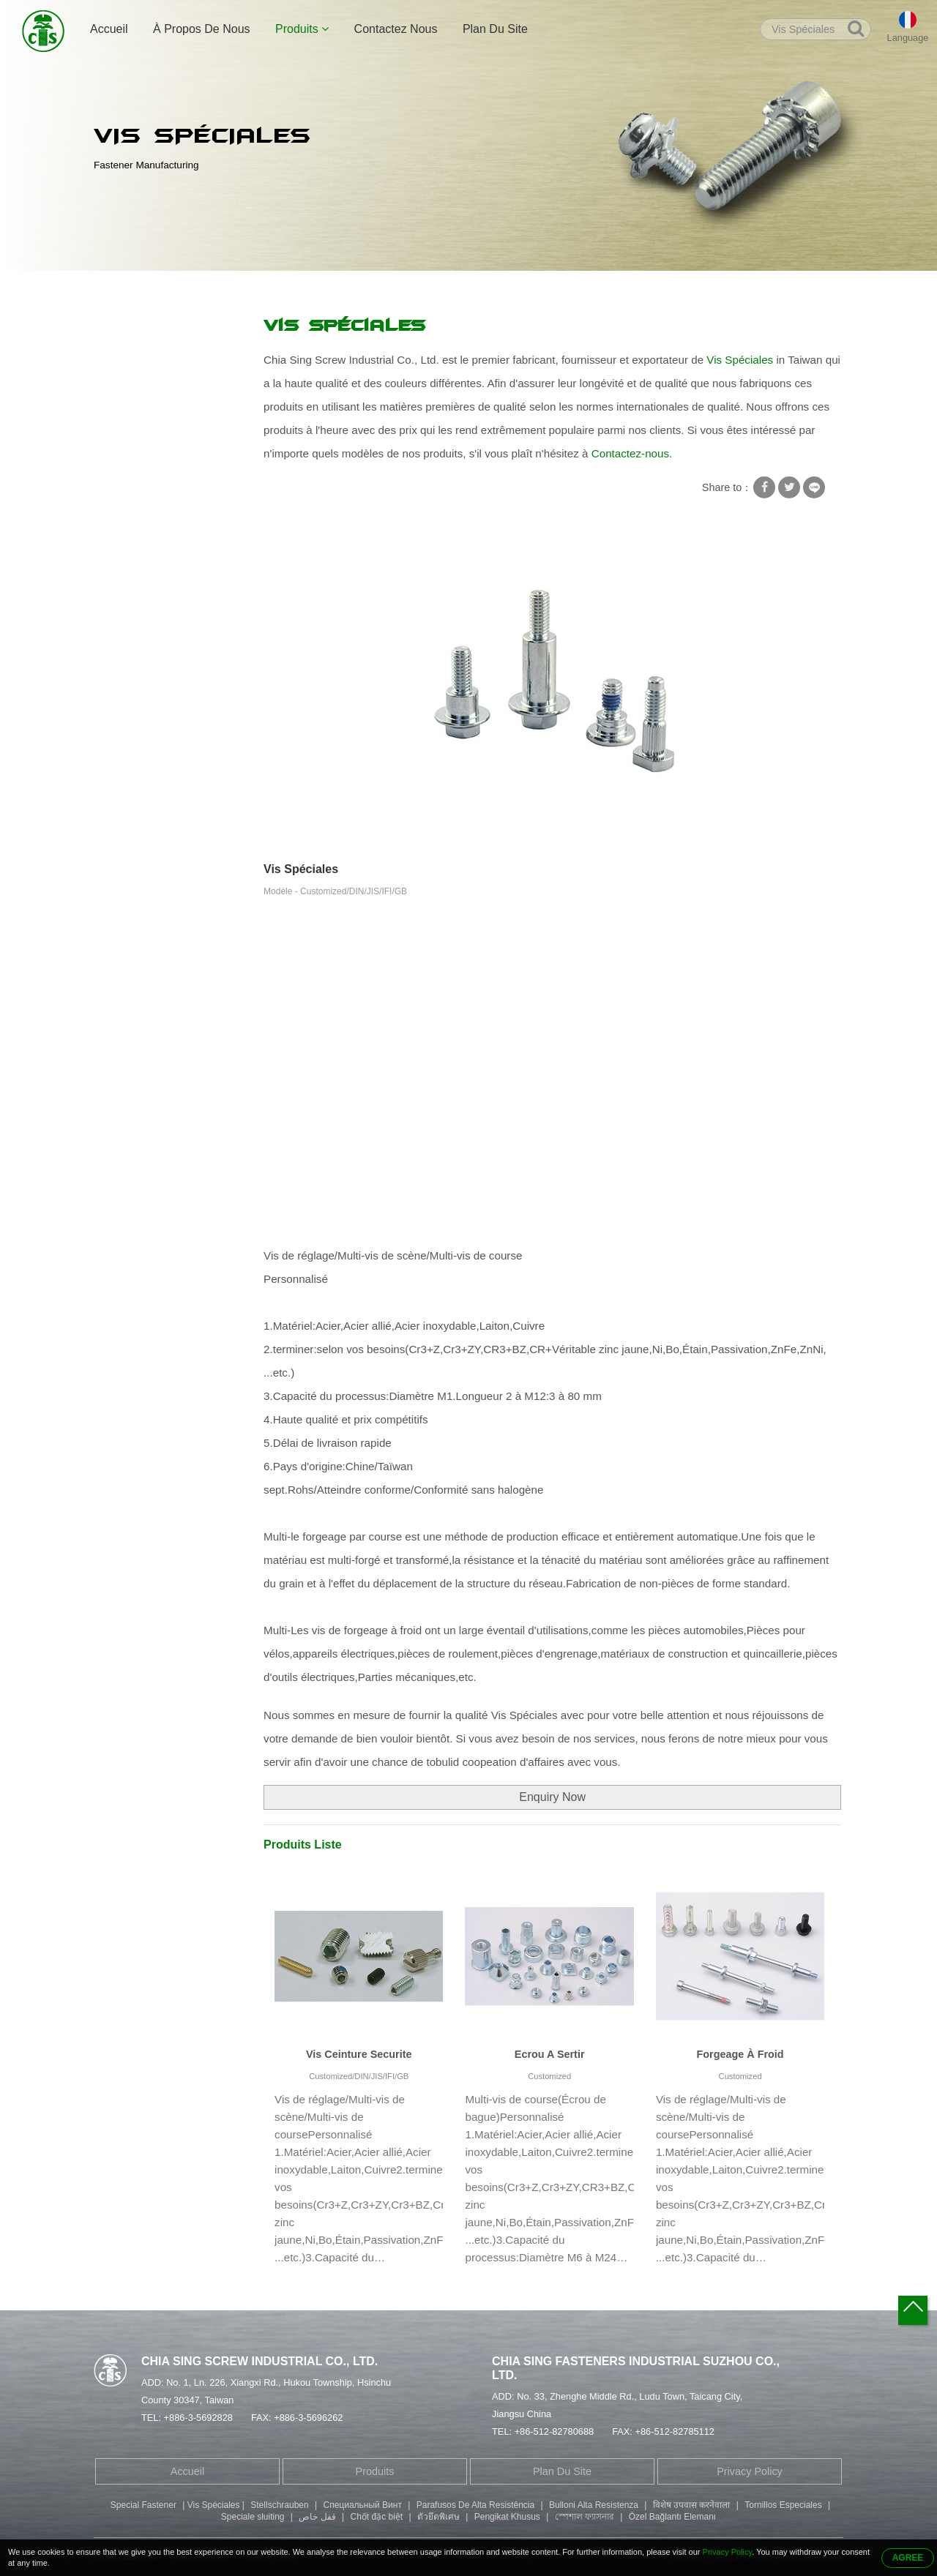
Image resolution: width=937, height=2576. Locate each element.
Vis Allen (123, 530)
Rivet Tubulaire (138, 473)
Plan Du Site (495, 29)
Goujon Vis (128, 502)
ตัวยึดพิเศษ (438, 2517)
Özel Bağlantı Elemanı (672, 2517)
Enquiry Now (552, 1797)
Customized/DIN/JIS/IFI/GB (358, 2076)
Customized (549, 2076)
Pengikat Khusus (507, 2517)
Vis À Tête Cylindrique (155, 559)
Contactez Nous (396, 29)
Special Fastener (143, 2505)
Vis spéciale (250, 286)
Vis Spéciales (324, 286)
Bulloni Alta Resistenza (593, 2505)
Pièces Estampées (146, 616)
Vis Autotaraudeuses (151, 416)
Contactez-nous (630, 453)
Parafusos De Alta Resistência (475, 2505)
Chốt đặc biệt (376, 2517)
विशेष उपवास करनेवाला (692, 2505)
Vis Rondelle (133, 359)
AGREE (908, 2558)
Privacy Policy (750, 2471)
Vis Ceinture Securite (359, 2054)
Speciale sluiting (253, 2517)
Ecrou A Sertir (550, 2054)
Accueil (109, 29)
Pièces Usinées (139, 645)
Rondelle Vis (133, 388)
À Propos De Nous (201, 29)
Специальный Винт (362, 2505)
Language (908, 37)
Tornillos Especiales (782, 2505)
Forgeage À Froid (740, 2054)
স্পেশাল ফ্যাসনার (584, 2517)
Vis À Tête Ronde (144, 588)
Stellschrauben (279, 2505)
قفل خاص (317, 2517)
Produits (302, 29)
